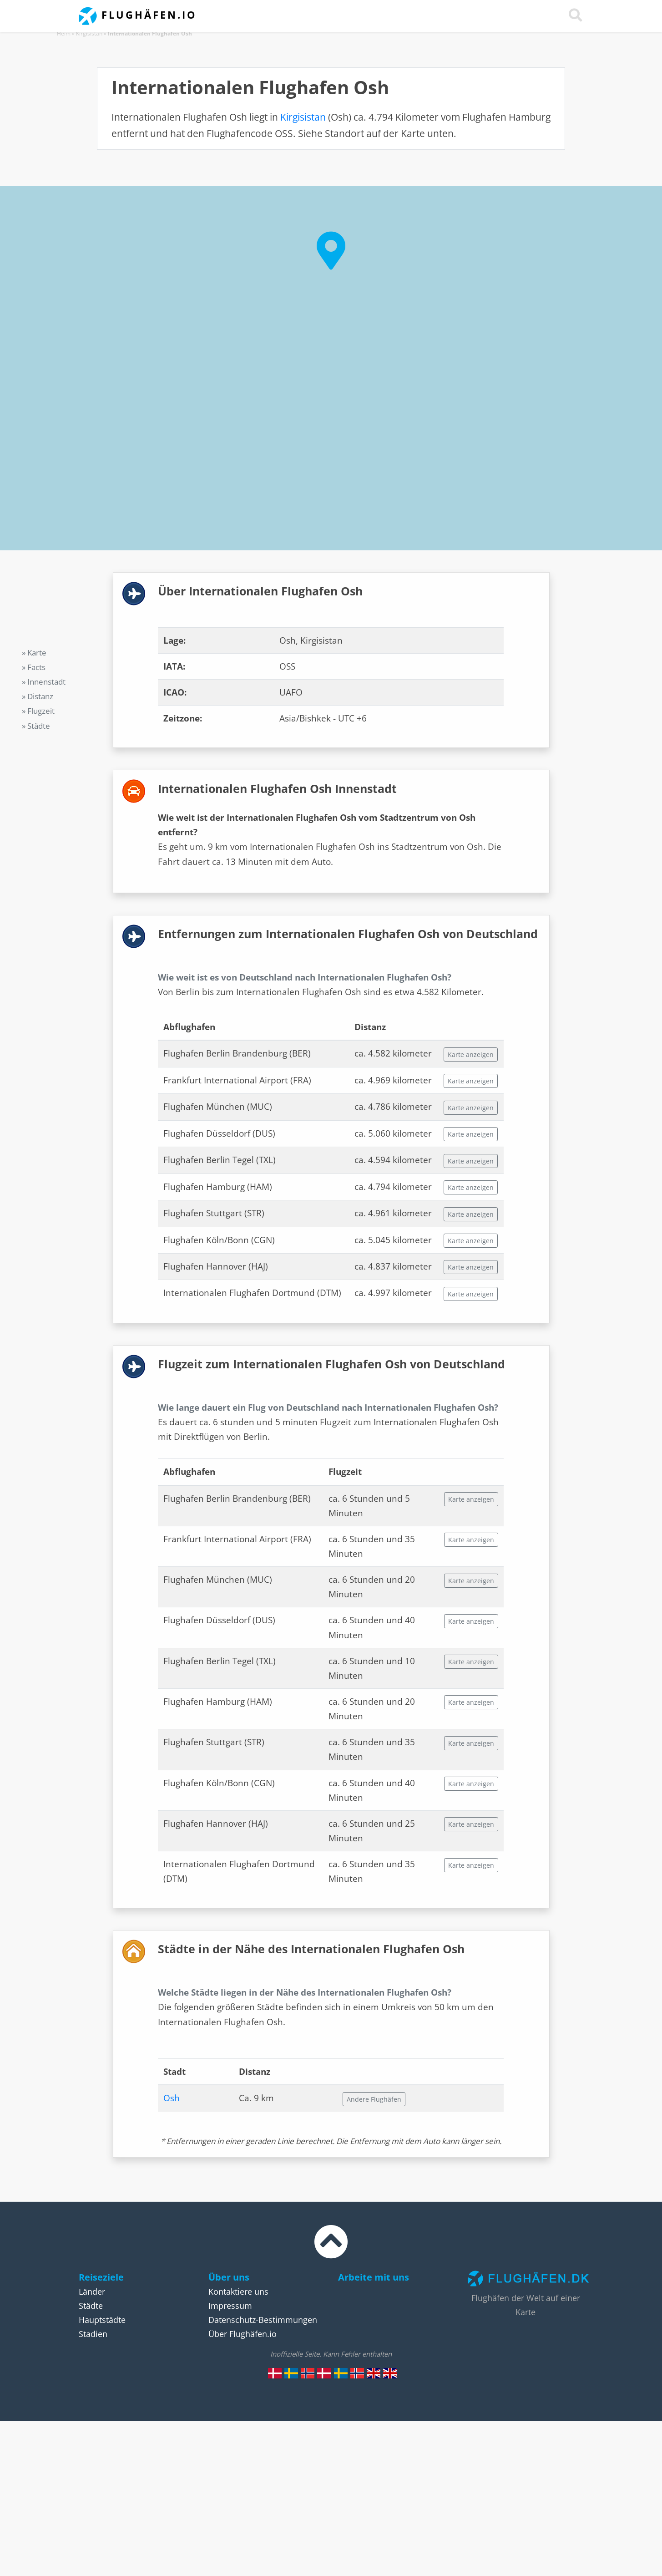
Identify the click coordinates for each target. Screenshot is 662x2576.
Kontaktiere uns (238, 2291)
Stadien (93, 2333)
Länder (92, 2291)
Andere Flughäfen (374, 2099)
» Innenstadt (44, 681)
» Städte (36, 726)
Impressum (230, 2305)
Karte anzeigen (471, 1054)
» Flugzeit (38, 711)
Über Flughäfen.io (242, 2333)
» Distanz (37, 696)
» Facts (33, 667)
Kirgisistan (89, 33)
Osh (171, 2098)
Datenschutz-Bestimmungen (262, 2319)
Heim (64, 33)
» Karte (34, 652)
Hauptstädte (102, 2319)
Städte (91, 2305)
